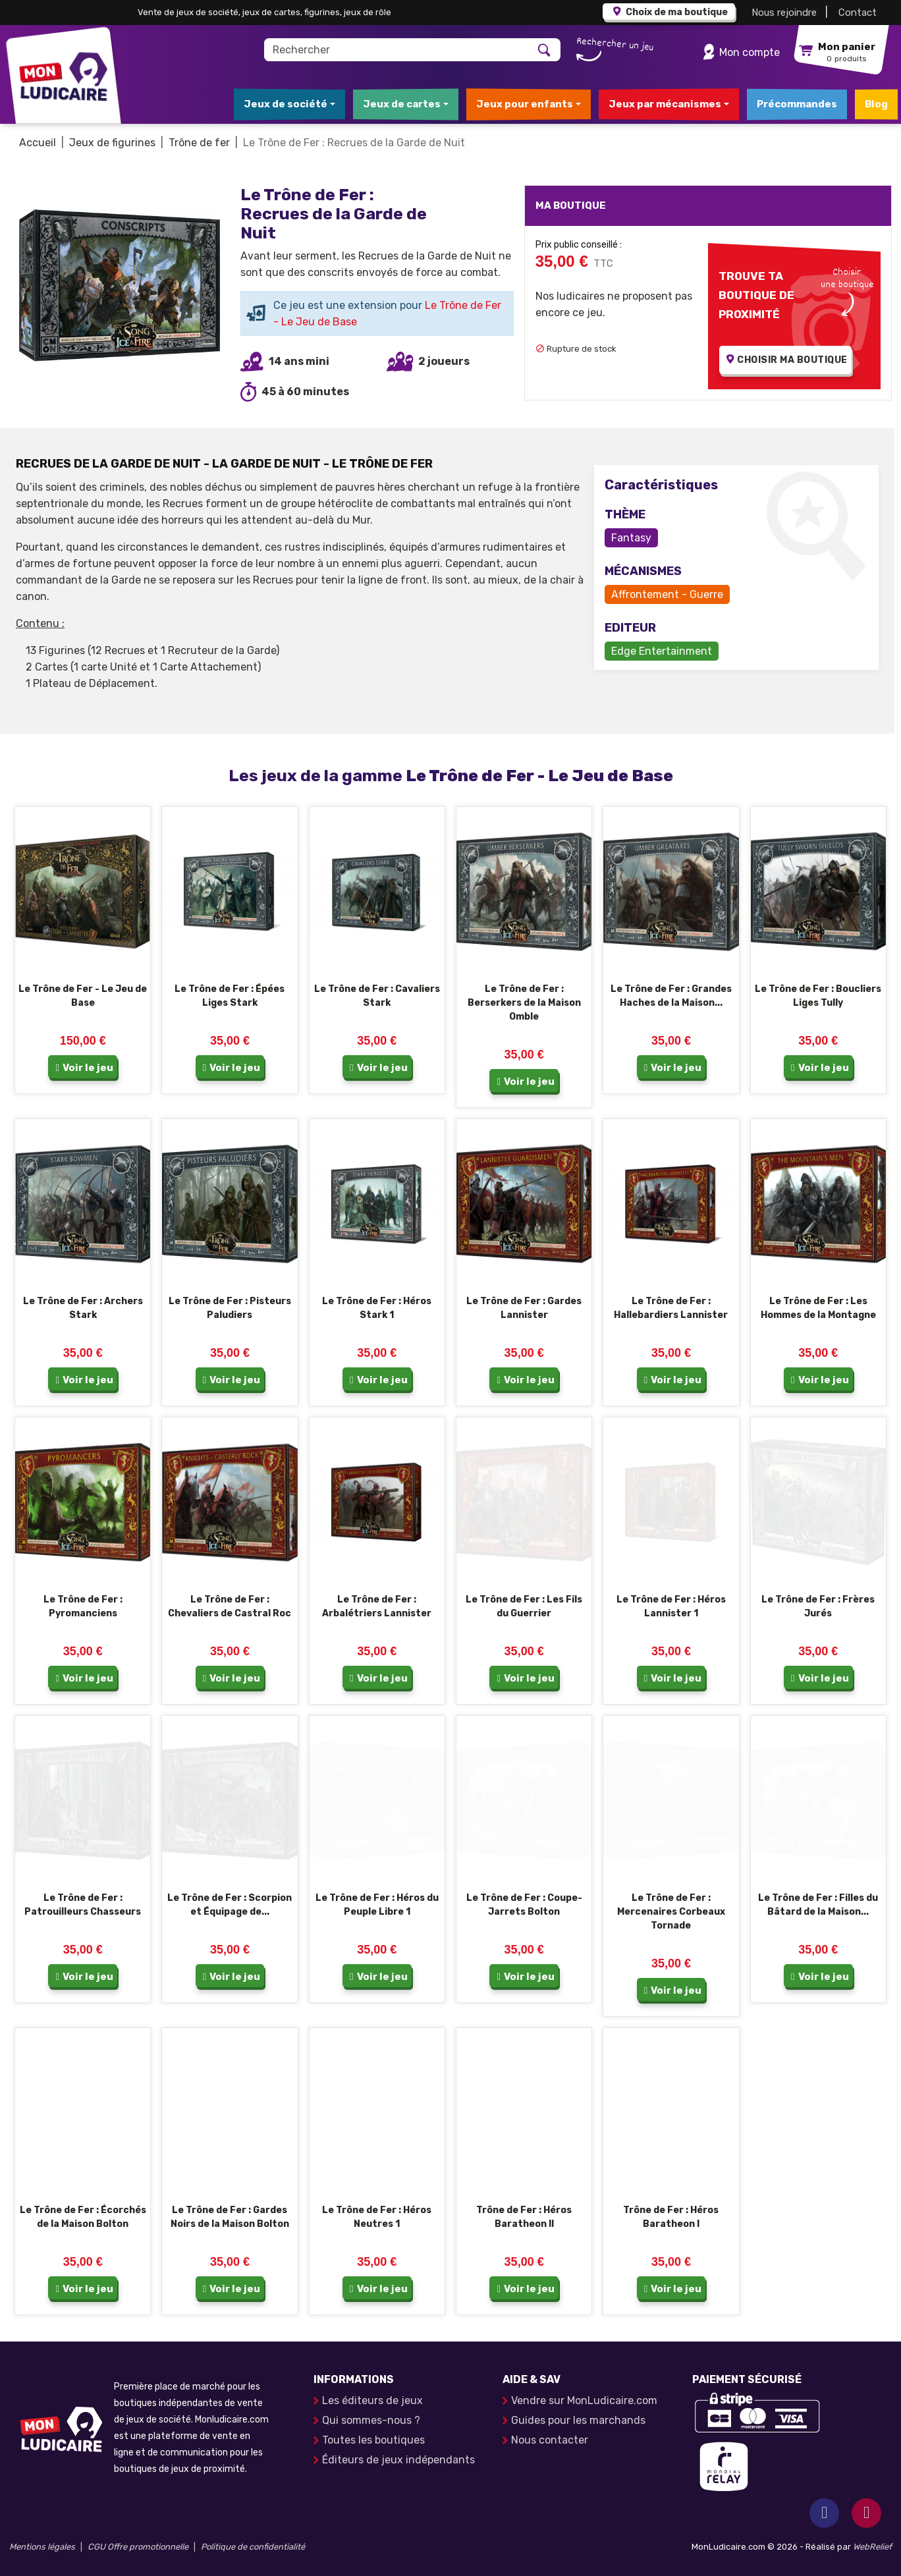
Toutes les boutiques (373, 2440)
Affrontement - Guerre (667, 594)
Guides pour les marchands (578, 2420)
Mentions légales (42, 2547)
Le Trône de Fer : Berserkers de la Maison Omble (524, 1002)
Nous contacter (549, 2440)
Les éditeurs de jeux (372, 2400)
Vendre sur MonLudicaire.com (584, 2400)
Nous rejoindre (784, 12)
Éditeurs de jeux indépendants (398, 2459)
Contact (857, 12)
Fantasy (631, 538)
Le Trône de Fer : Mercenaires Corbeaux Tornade (671, 1911)
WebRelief (872, 2547)
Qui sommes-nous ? (371, 2420)
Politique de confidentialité (253, 2547)
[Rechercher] (397, 49)
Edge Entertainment (661, 651)
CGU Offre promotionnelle (138, 2547)
